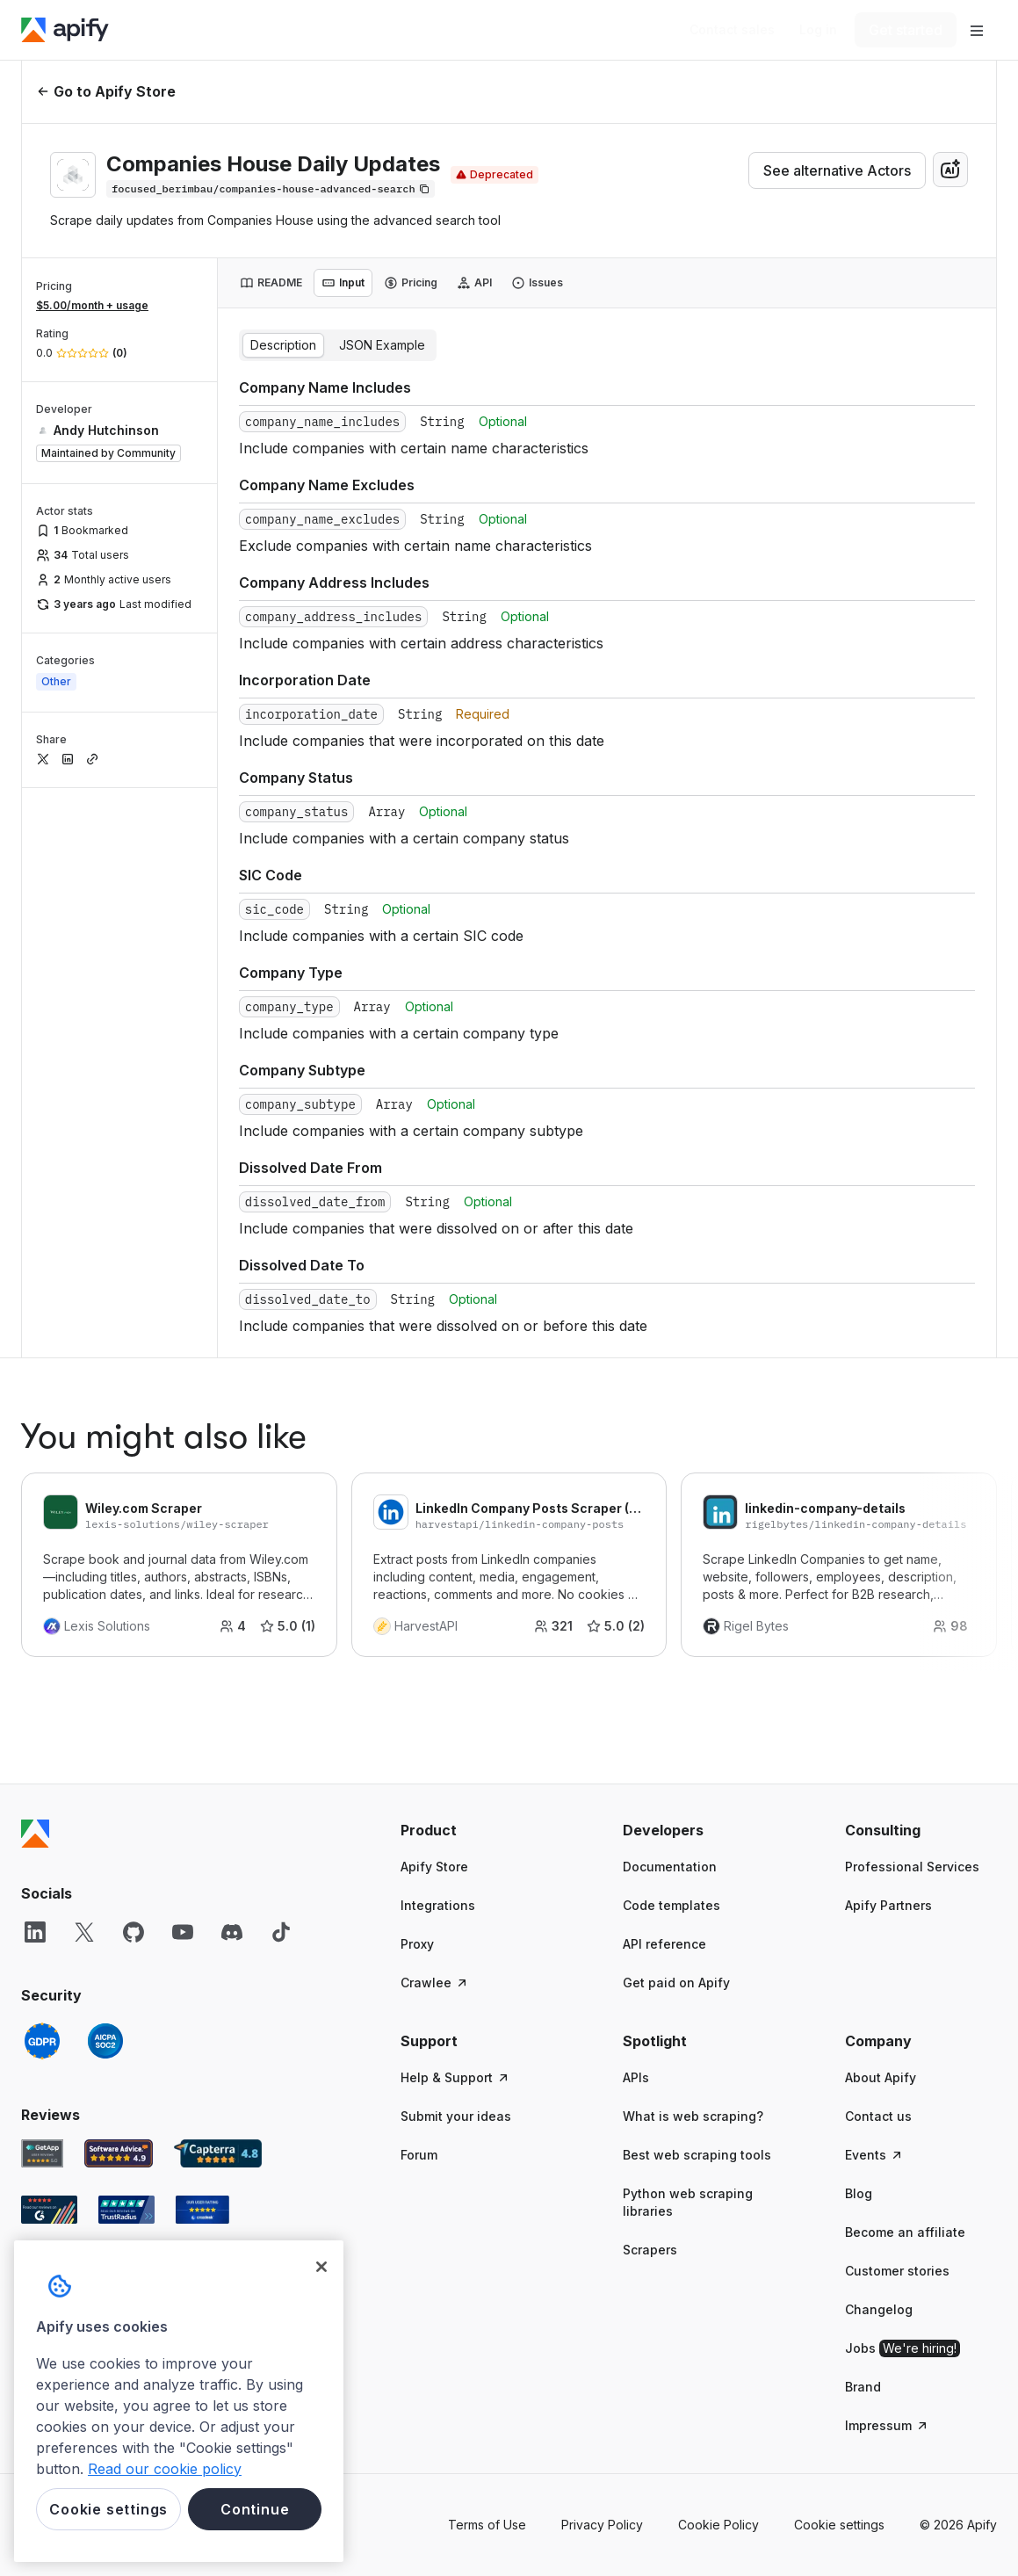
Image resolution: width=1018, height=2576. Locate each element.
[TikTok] (281, 1932)
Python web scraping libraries (688, 2202)
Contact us (878, 2116)
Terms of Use (487, 2524)
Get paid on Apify (676, 1982)
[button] (476, 1830)
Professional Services (912, 1866)
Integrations (438, 1905)
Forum (419, 2154)
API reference (664, 1943)
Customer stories (897, 2270)
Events (874, 2154)
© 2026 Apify (958, 2524)
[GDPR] (42, 2041)
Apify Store (434, 1866)
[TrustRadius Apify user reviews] (126, 2210)
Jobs (902, 2348)
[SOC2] (105, 2041)
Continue (254, 2509)
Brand (863, 2386)
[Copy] (270, 189)
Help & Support (455, 2077)
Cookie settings (839, 2524)
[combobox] (950, 169)
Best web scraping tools (697, 2154)
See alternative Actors (837, 170)
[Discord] (232, 1932)
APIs (636, 2077)
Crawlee (435, 1982)
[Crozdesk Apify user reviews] (202, 2210)
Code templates (671, 1905)
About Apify (880, 2077)
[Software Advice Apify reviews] (119, 2153)
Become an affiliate (905, 2232)
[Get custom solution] (732, 30)
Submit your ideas (456, 2116)
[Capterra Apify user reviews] (218, 2153)
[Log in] (818, 30)
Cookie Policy (718, 2524)
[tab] (271, 283)
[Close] (321, 2266)
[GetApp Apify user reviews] (42, 2153)
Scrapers (650, 2249)
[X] (84, 1932)
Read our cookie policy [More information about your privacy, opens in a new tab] (165, 2469)
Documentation (670, 1866)
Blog (858, 2193)
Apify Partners (888, 1905)
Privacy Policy (602, 2524)
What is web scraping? (693, 2116)
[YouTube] (183, 1932)
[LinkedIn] (35, 1932)
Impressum (887, 2425)
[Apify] (65, 30)
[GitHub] (133, 1932)
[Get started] (906, 29)
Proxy (417, 1943)
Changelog (879, 2309)
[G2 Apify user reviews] (49, 2210)
